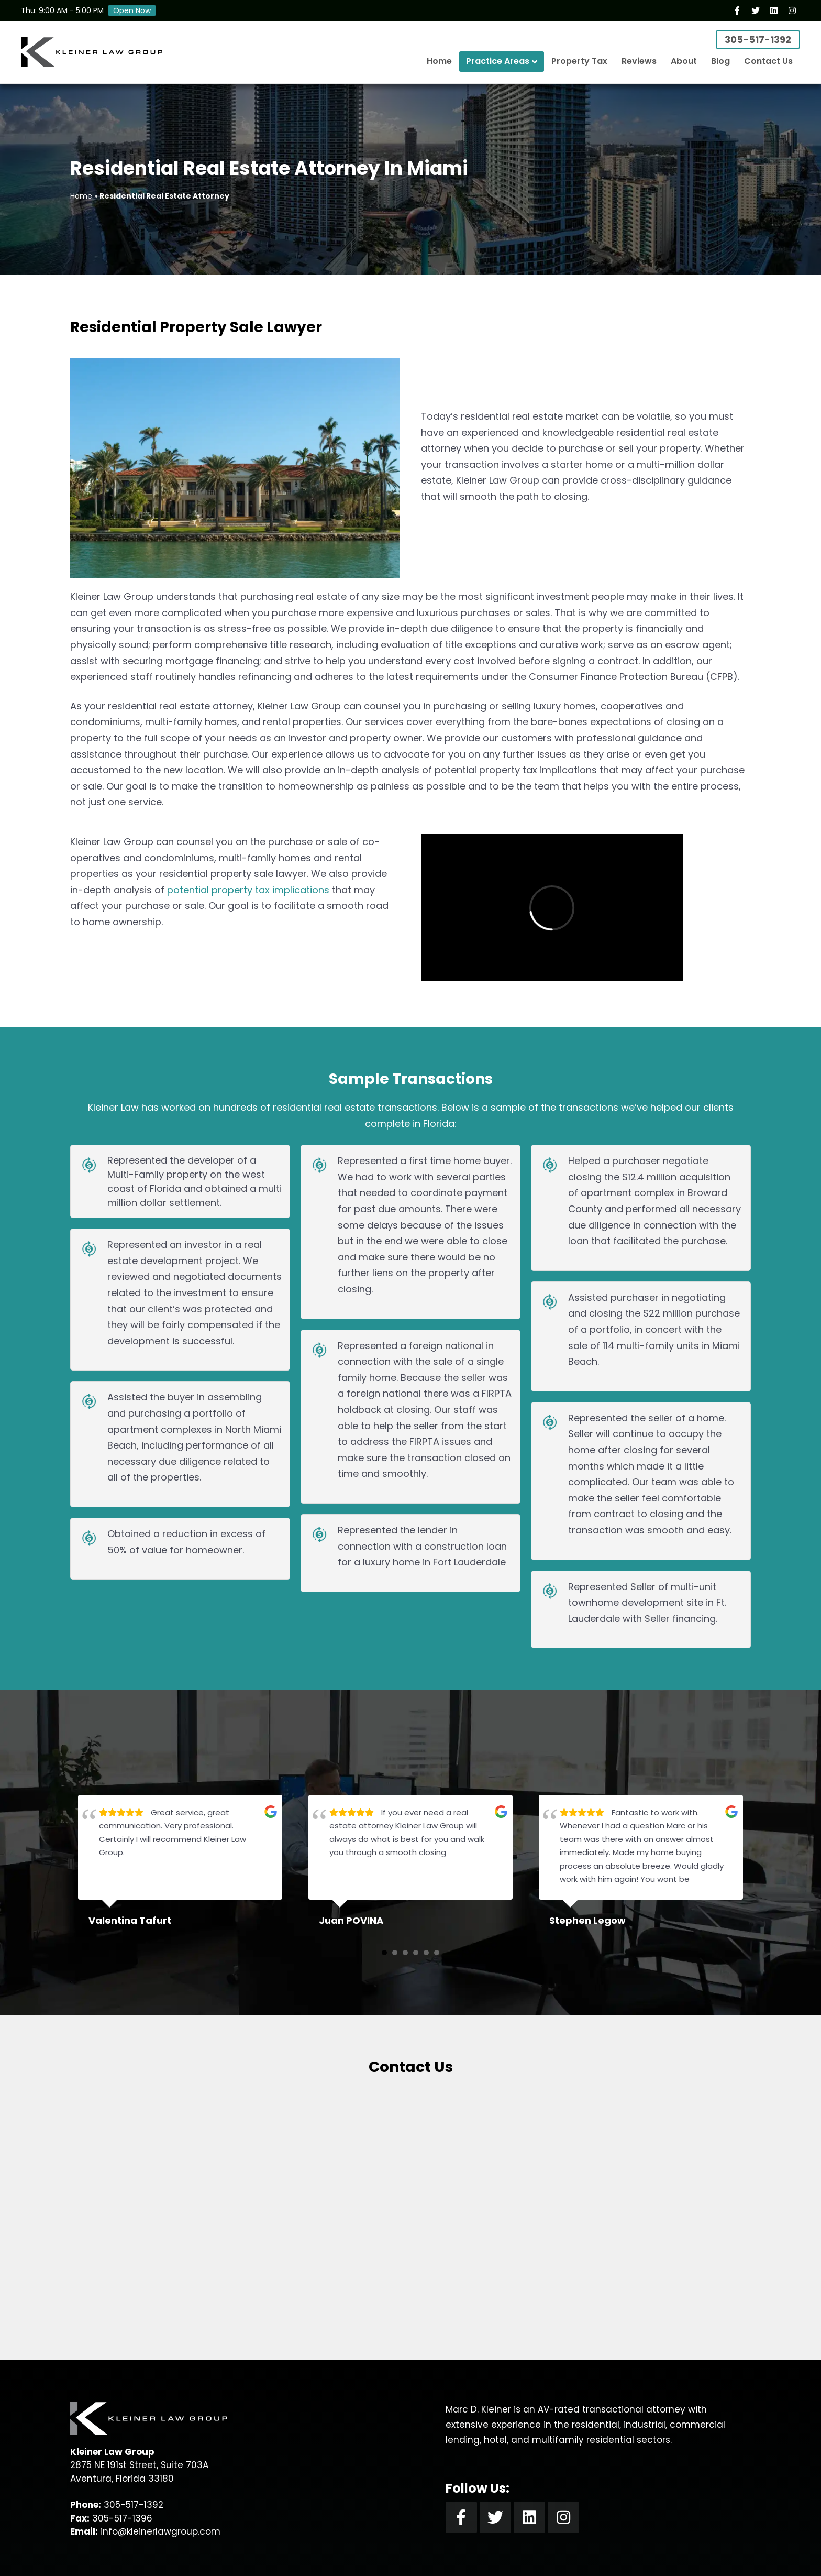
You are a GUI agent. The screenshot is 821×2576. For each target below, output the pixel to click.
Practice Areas (497, 61)
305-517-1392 (758, 39)
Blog (720, 61)
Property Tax (579, 61)
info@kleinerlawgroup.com (160, 2531)
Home (439, 61)
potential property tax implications (248, 889)
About (684, 61)
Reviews (639, 61)
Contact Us (768, 61)
